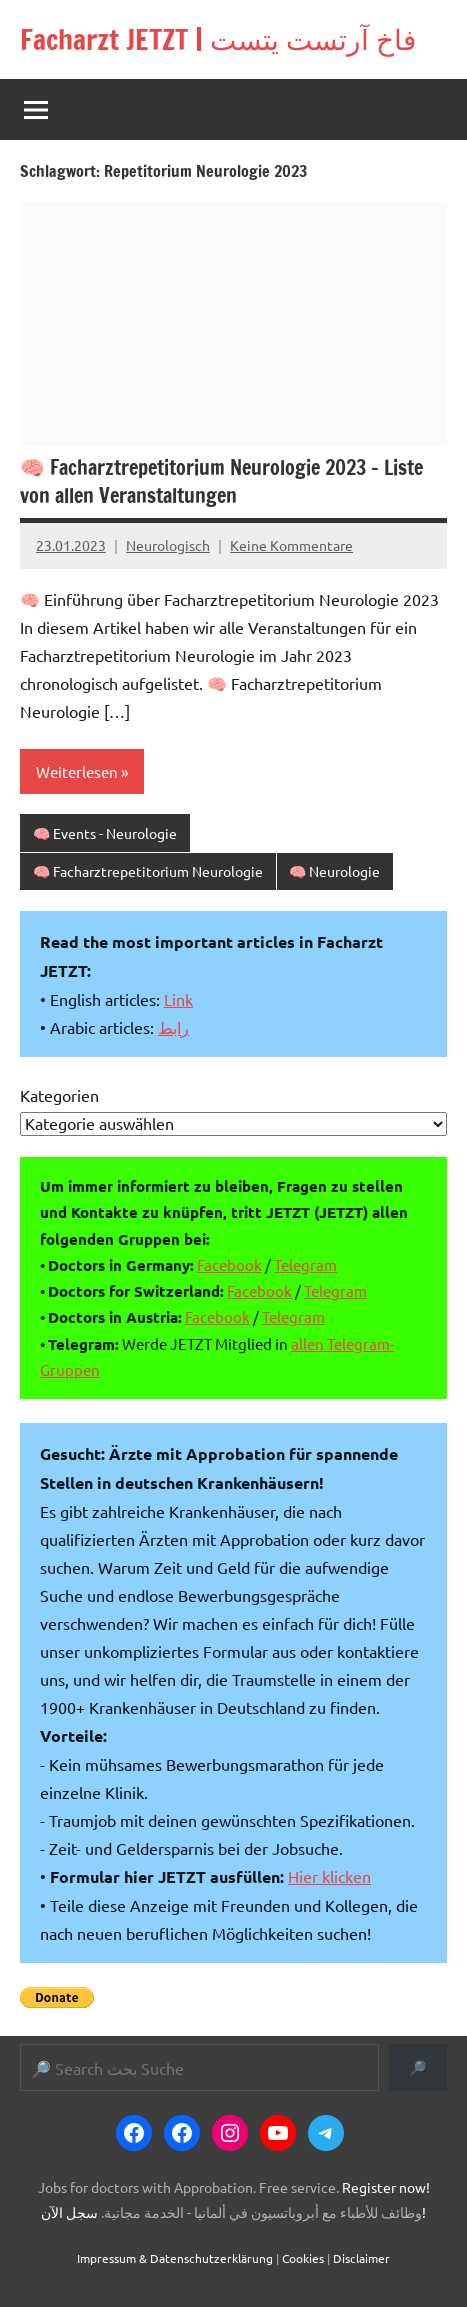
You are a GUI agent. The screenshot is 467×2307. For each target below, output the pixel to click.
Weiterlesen (77, 771)
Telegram (305, 1264)
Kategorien (59, 1095)
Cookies (303, 2258)
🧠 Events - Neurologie (105, 833)
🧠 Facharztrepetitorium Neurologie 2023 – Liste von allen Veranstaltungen (221, 481)
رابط (173, 1027)
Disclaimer (361, 2258)
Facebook (229, 1264)
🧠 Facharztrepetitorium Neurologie (148, 871)
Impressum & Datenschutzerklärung (175, 2258)
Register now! (386, 2187)
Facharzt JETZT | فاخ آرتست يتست (218, 39)
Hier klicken (329, 1876)
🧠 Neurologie (334, 871)
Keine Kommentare (291, 545)
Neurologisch (168, 545)
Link (178, 999)
